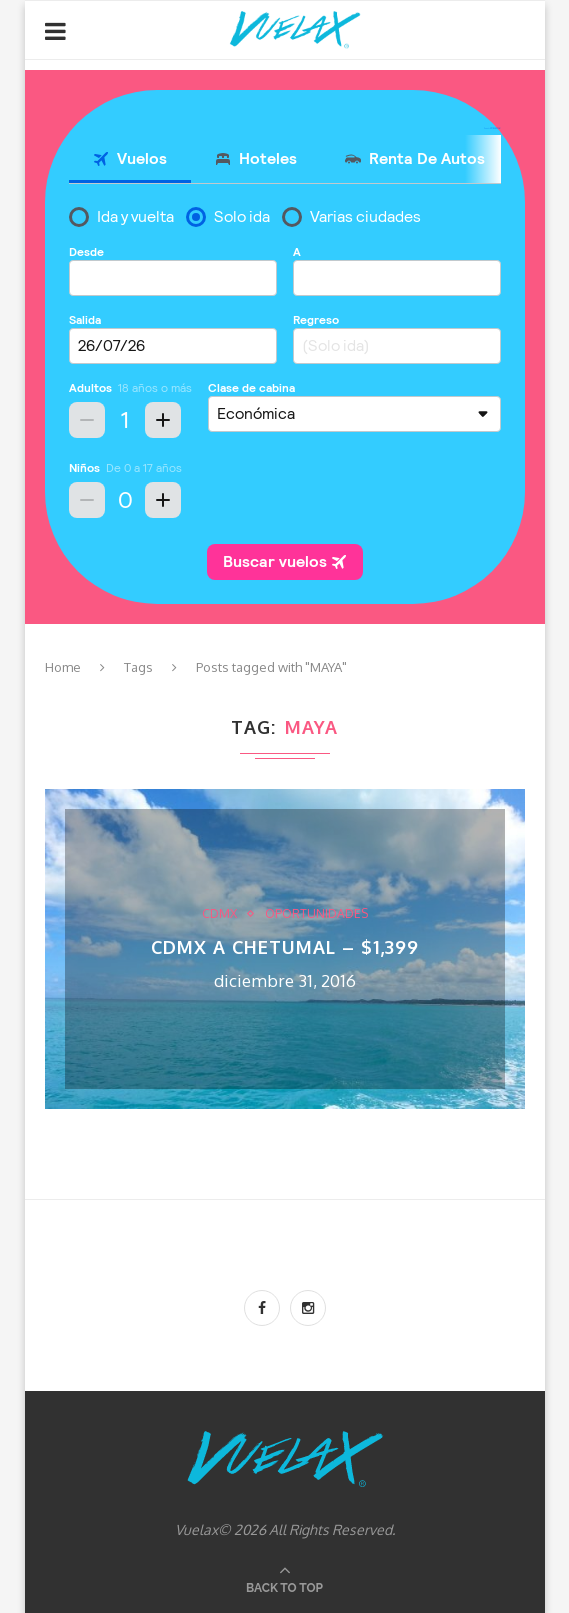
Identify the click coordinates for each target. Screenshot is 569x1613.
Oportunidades (316, 914)
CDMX (219, 914)
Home (63, 667)
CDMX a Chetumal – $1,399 (285, 947)
